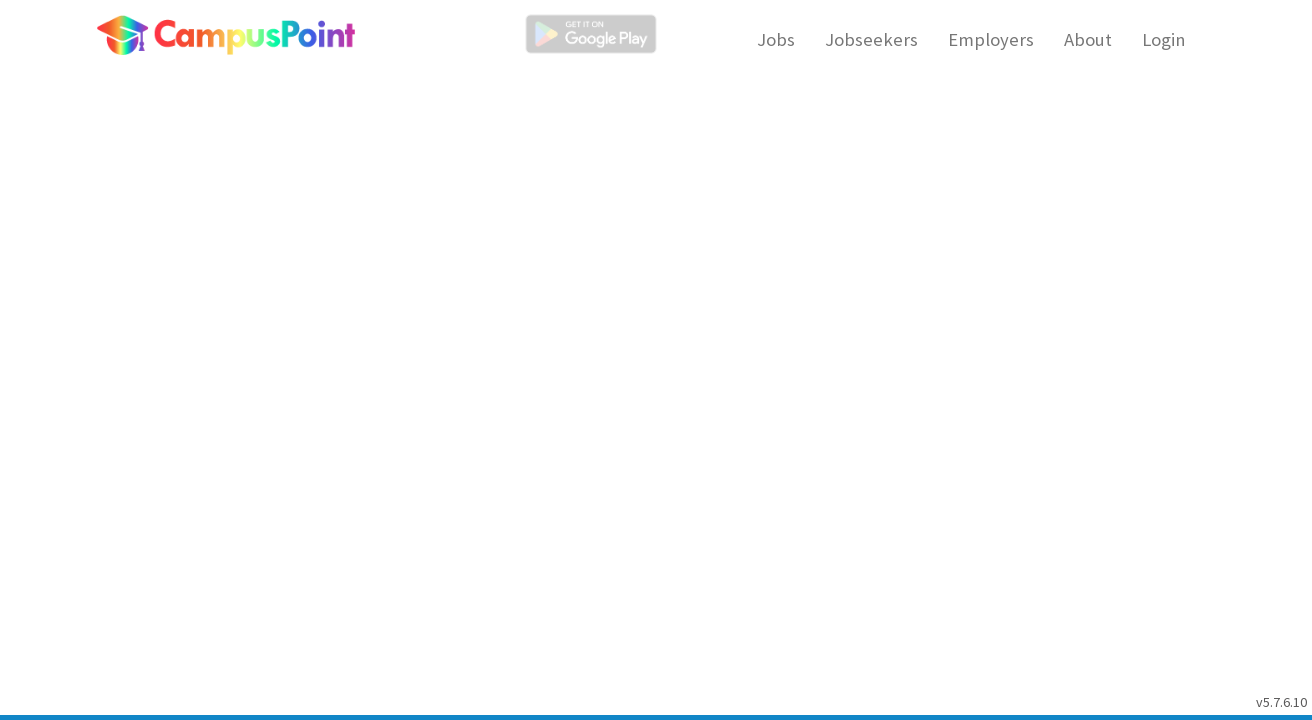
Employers (991, 39)
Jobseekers (871, 39)
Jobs (776, 39)
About (1088, 39)
